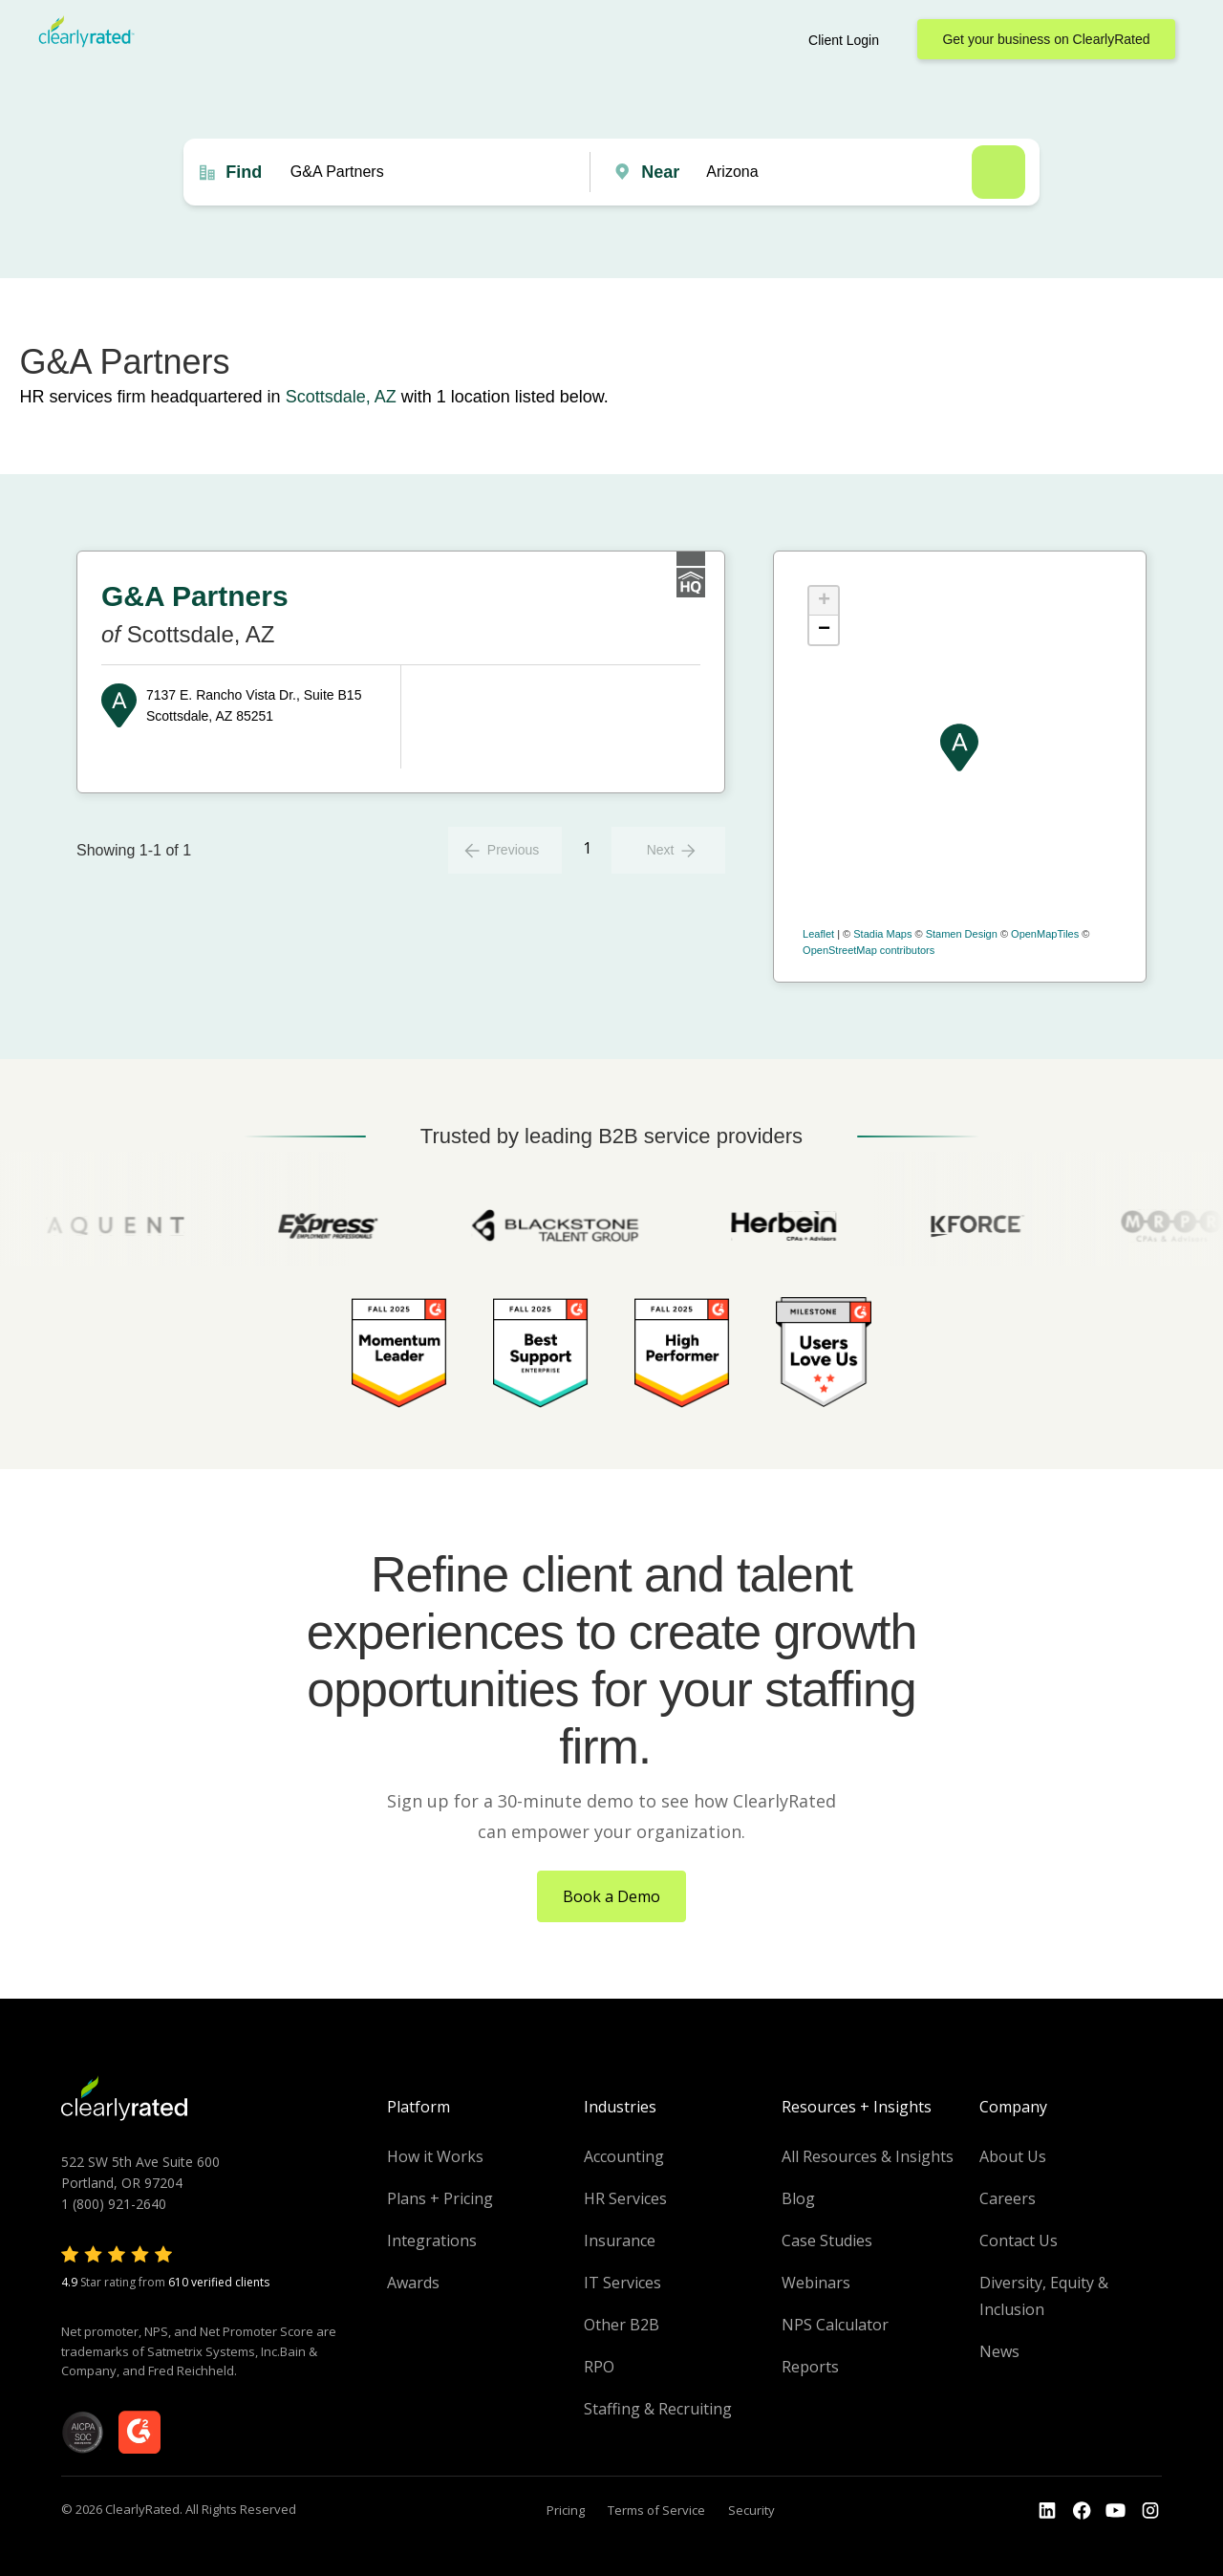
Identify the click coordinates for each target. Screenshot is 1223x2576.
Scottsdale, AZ (341, 396)
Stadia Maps (882, 934)
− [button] (824, 630)
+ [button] (824, 601)
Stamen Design (962, 934)
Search (998, 172)
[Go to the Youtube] (1081, 2511)
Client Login (843, 40)
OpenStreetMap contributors (868, 950)
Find (243, 172)
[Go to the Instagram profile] (1150, 2511)
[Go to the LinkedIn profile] (1047, 2511)
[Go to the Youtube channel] (1116, 2511)
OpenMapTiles (1045, 934)
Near (660, 172)
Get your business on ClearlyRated (1045, 39)
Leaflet (818, 934)
